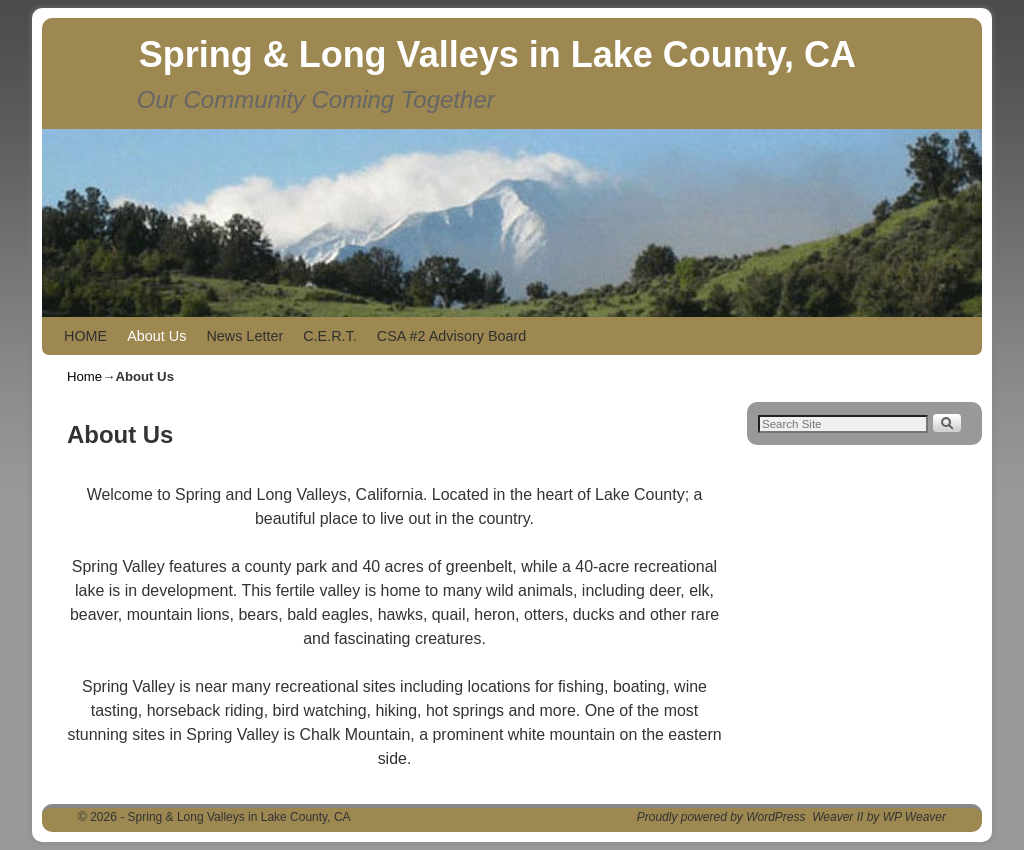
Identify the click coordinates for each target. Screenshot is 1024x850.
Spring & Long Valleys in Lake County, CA (497, 54)
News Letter (244, 336)
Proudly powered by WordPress (721, 817)
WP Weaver (914, 817)
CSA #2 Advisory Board (452, 336)
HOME (85, 336)
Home (84, 376)
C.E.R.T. (330, 336)
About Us (156, 336)
